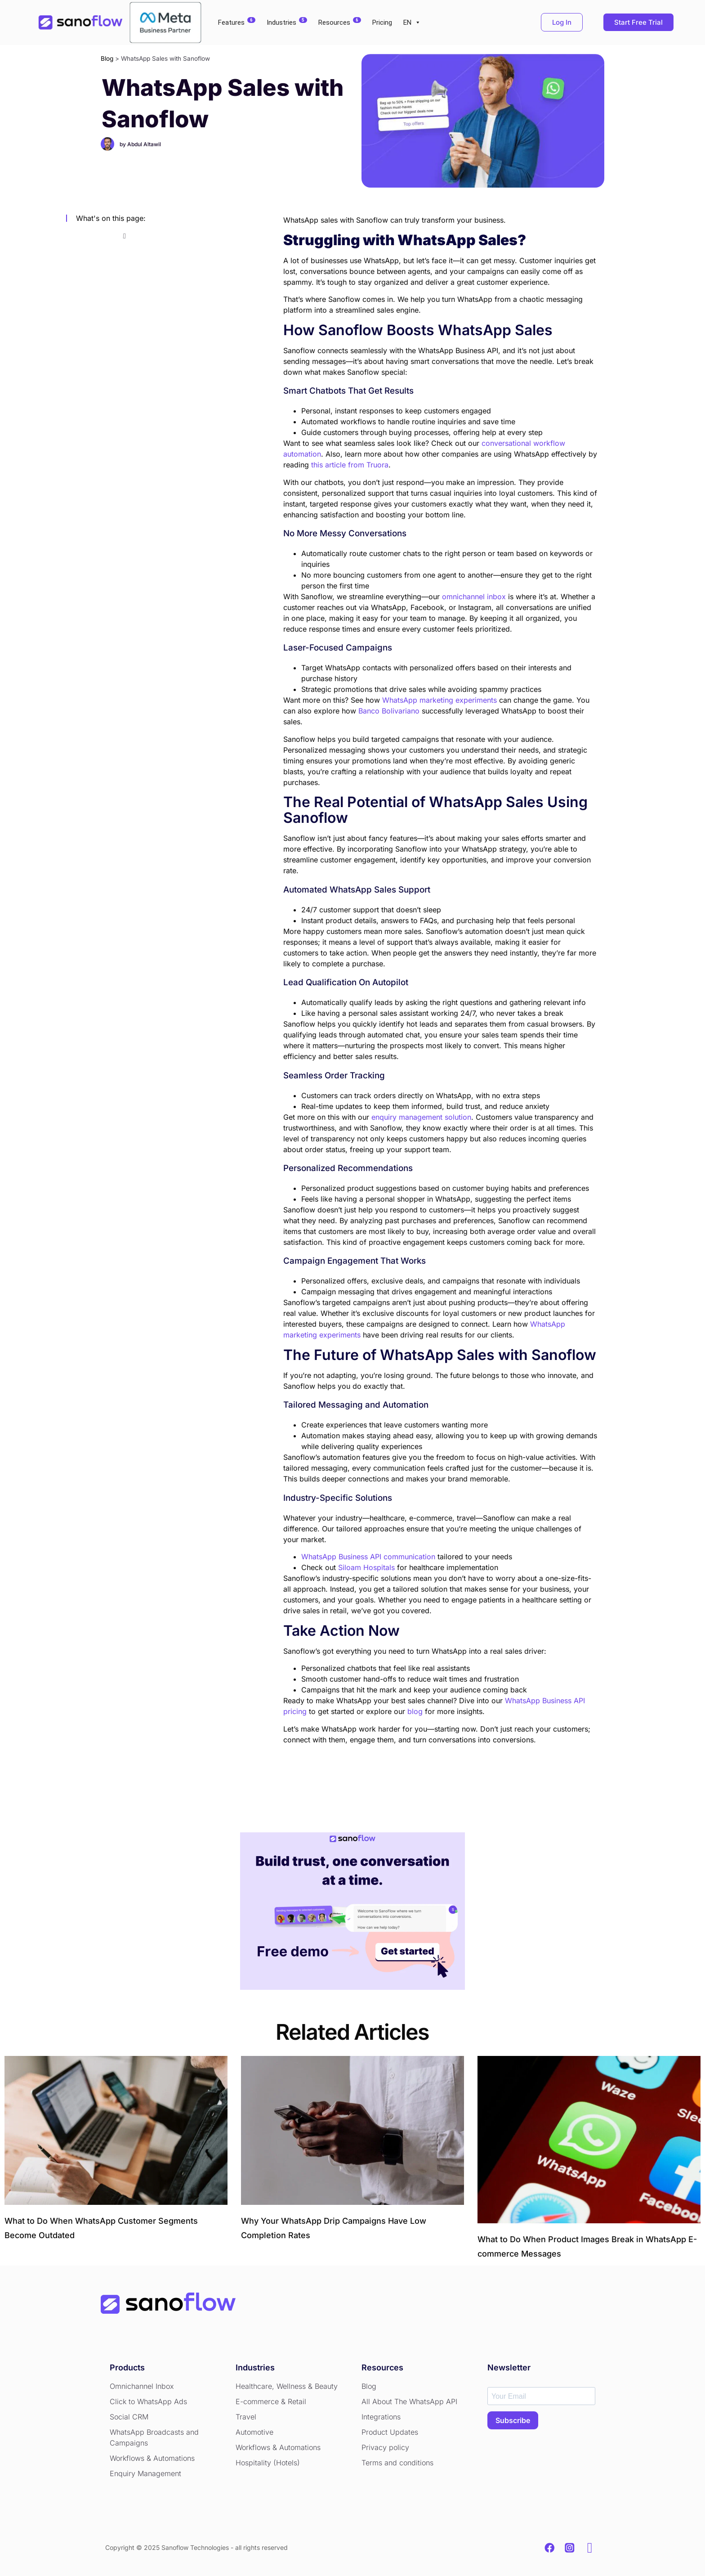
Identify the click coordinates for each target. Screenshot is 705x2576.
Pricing (382, 22)
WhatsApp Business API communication (368, 1556)
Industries (287, 22)
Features (236, 22)
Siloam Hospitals (366, 1567)
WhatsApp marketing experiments (439, 700)
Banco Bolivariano (388, 710)
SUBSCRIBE (512, 2420)
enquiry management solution (421, 1117)
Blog (107, 58)
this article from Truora (349, 464)
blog (415, 1711)
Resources (339, 22)
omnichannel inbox (474, 596)
